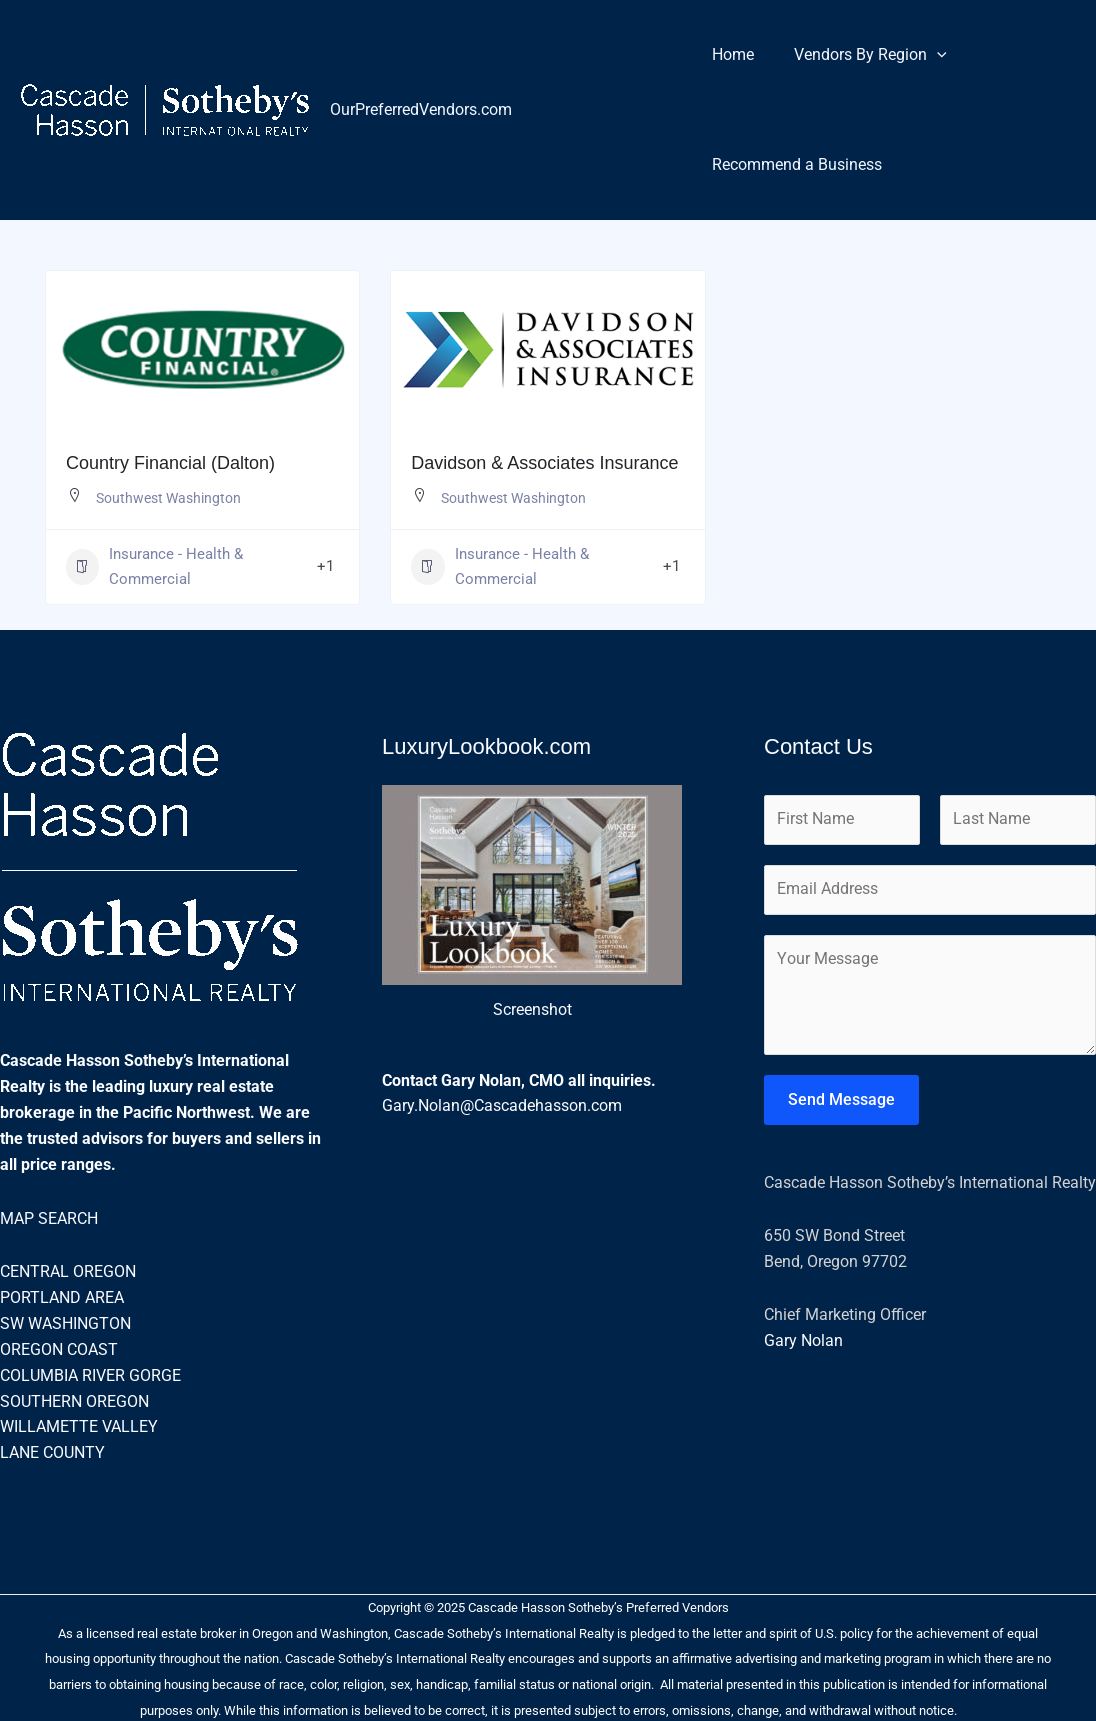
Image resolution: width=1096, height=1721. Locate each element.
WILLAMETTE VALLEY (79, 1425)
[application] (925, 55)
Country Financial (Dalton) (170, 463)
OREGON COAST (59, 1348)
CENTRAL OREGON (68, 1271)
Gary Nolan (803, 1344)
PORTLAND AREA (62, 1297)
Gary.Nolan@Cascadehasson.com (502, 1107)
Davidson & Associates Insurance (544, 463)
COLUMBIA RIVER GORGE (90, 1374)
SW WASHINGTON (65, 1323)
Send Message (841, 1103)
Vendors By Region (858, 55)
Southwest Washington (168, 498)
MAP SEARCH (49, 1218)
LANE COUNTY (52, 1451)
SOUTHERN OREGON (74, 1399)
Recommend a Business (793, 164)
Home (729, 54)
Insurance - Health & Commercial (154, 567)
